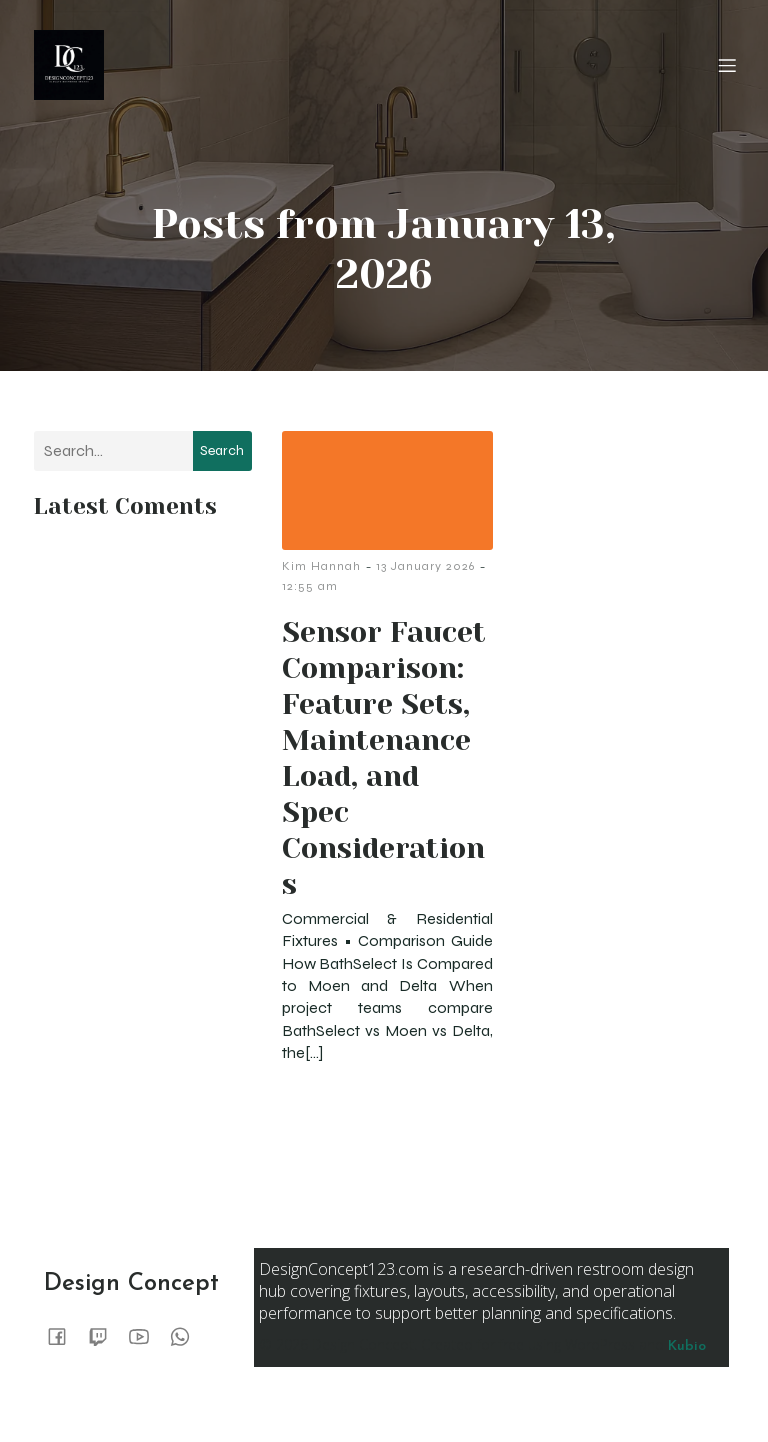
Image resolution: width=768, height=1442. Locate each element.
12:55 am (310, 586)
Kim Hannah (321, 566)
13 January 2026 (425, 566)
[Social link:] (64, 1336)
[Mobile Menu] (727, 65)
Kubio (687, 1346)
